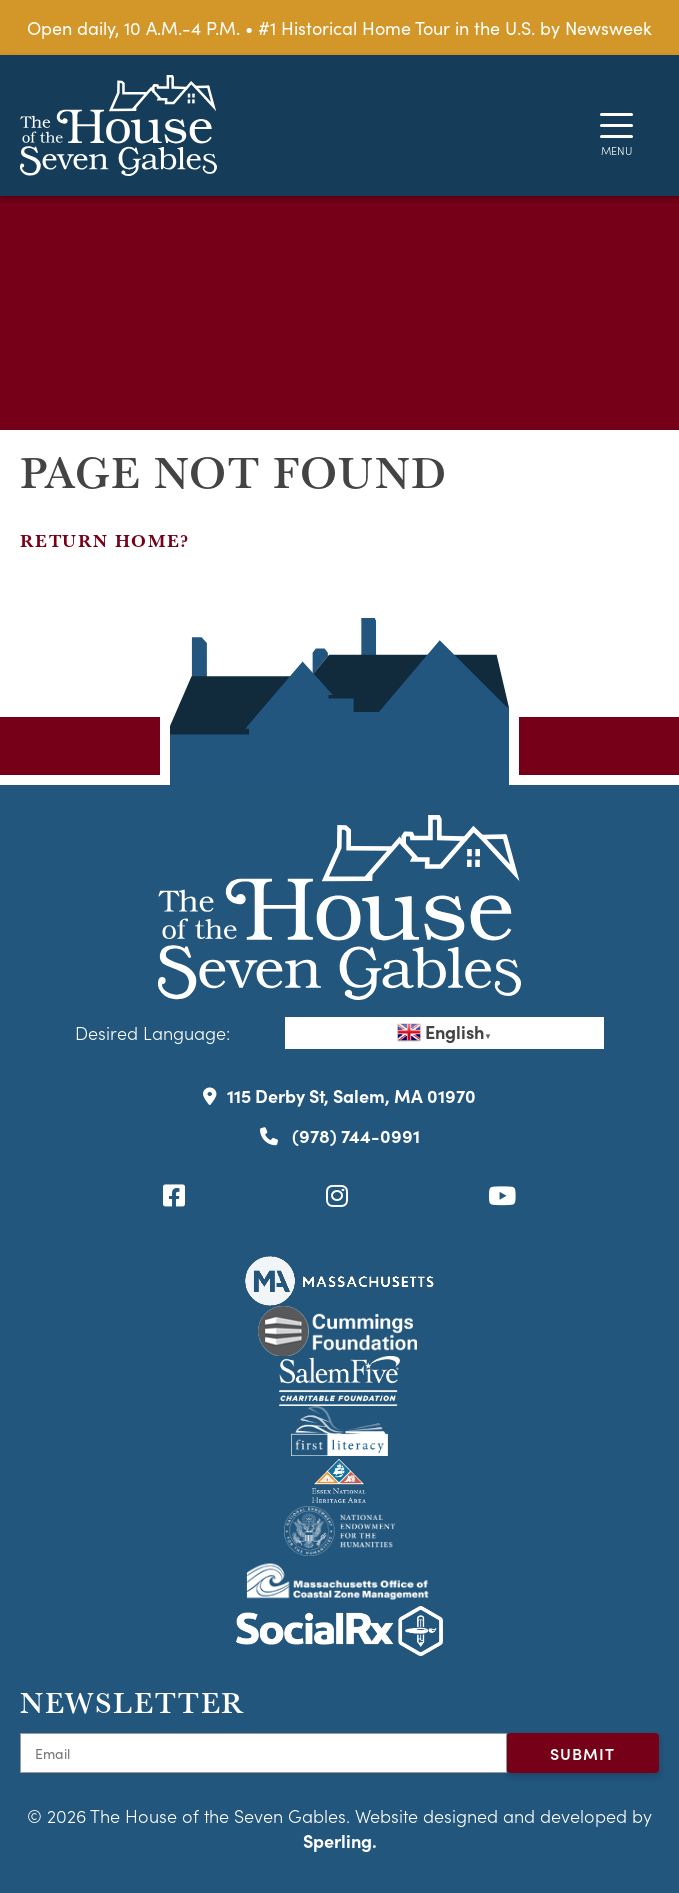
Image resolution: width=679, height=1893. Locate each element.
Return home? (105, 540)
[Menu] (616, 125)
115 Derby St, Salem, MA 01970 (339, 1095)
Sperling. (340, 1840)
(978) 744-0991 (340, 1135)
